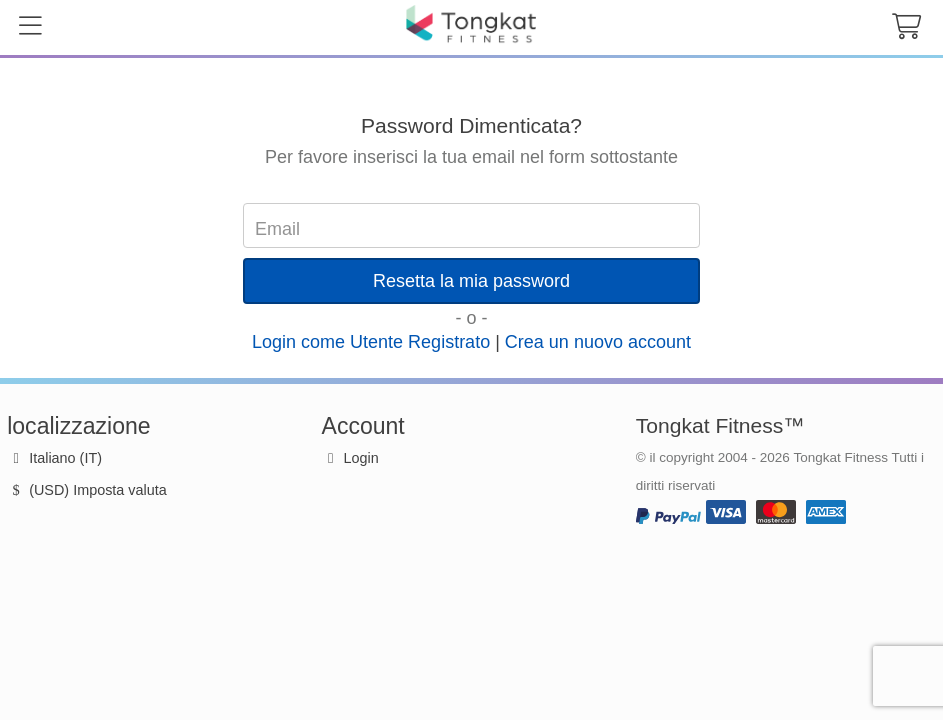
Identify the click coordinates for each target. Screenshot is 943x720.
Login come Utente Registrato (371, 342)
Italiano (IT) (54, 458)
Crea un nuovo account (598, 342)
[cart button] (906, 28)
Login (361, 458)
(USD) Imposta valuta (87, 490)
